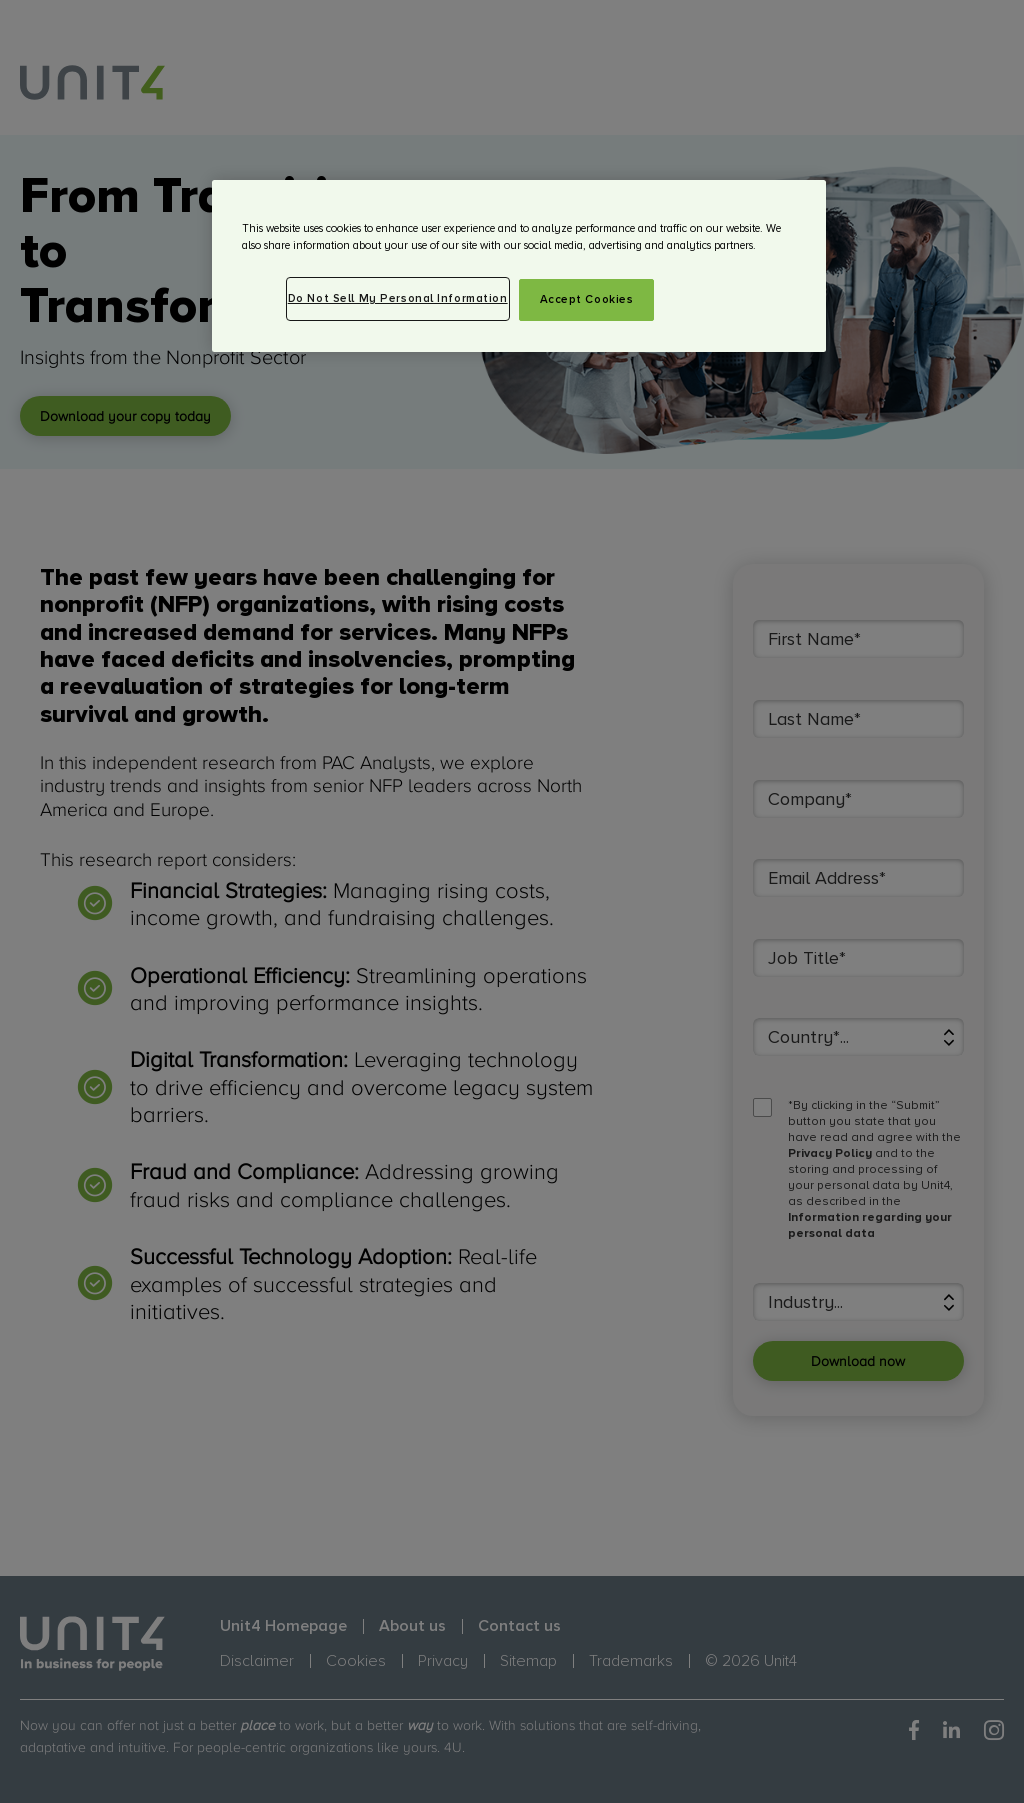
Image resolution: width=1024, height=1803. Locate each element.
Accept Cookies (587, 299)
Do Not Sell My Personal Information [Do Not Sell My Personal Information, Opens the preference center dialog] (398, 298)
